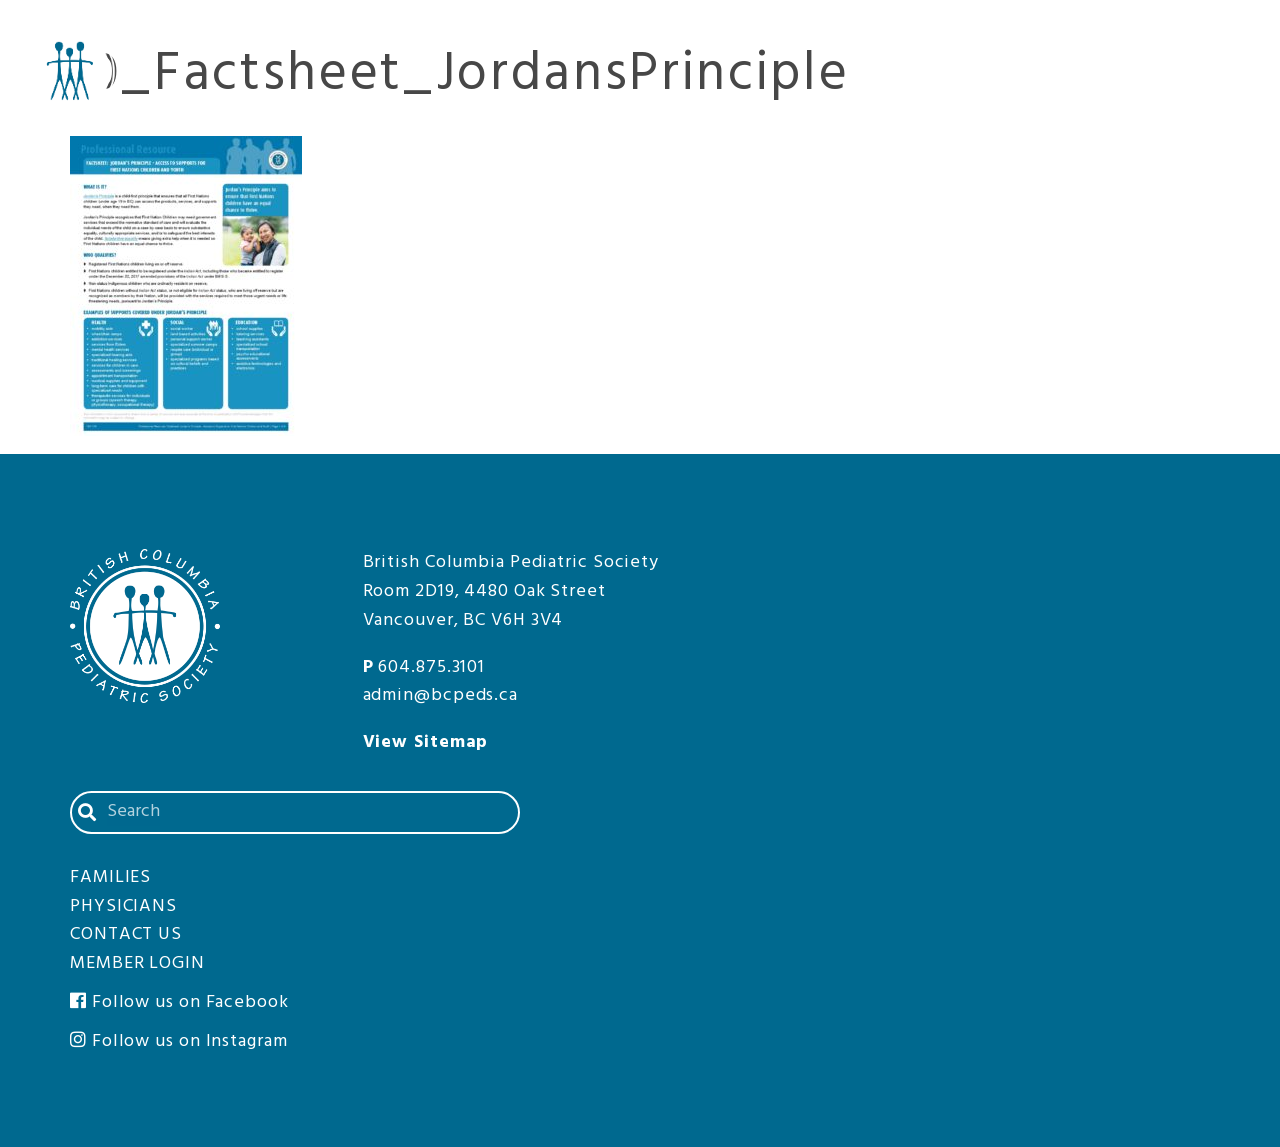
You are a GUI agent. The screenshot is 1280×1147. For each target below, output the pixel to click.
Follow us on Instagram (179, 1041)
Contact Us (1081, 29)
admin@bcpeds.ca (441, 695)
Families (1202, 78)
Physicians (1050, 78)
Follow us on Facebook (179, 1002)
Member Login (1200, 29)
